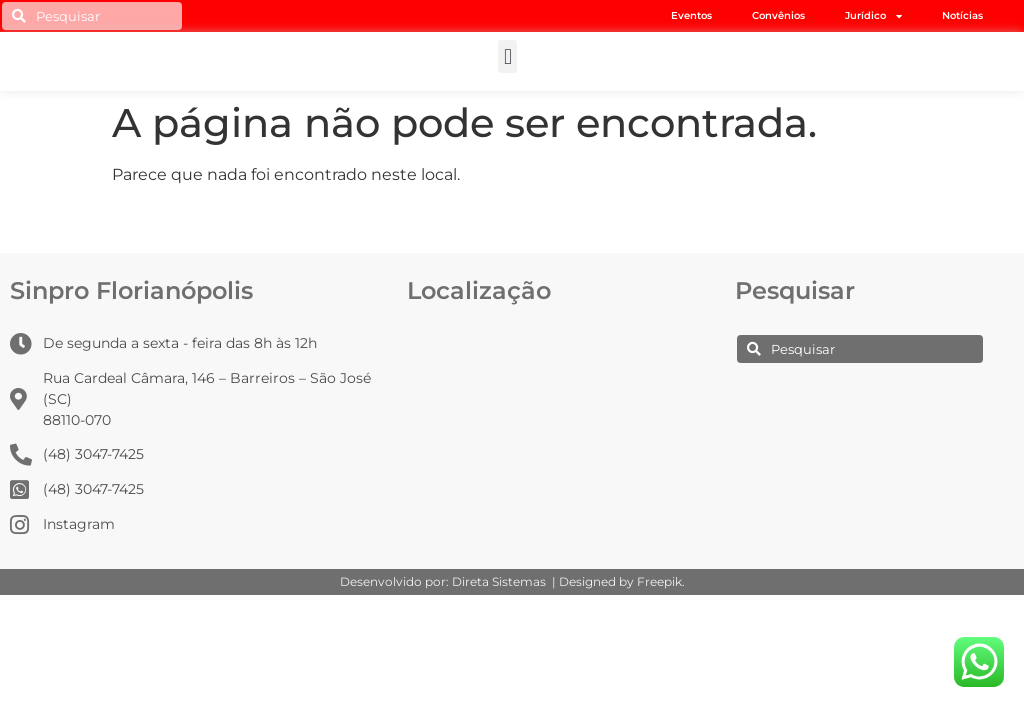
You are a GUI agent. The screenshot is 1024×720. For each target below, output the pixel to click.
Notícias (962, 15)
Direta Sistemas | (505, 581)
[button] (507, 56)
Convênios (778, 15)
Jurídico (873, 16)
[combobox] (92, 16)
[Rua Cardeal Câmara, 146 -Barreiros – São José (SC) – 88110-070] (552, 404)
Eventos (691, 15)
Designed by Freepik (620, 581)
